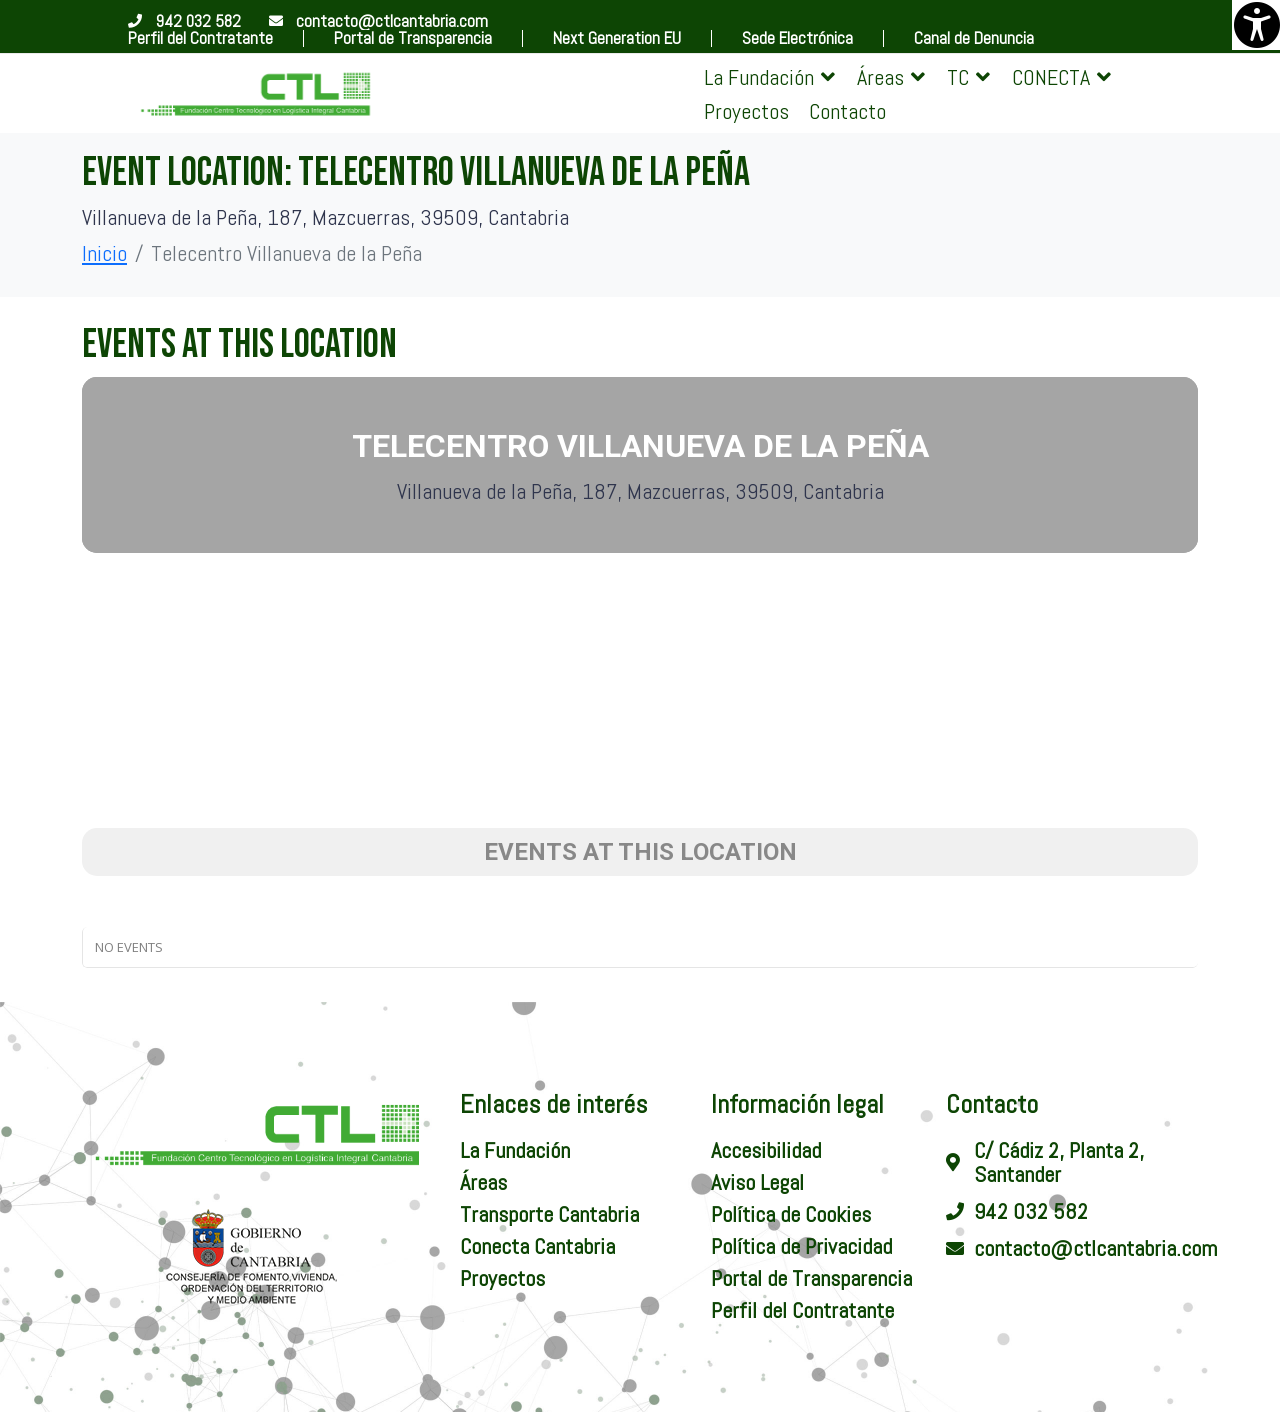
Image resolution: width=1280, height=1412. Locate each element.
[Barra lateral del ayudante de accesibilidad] (1256, 24)
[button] (770, 77)
